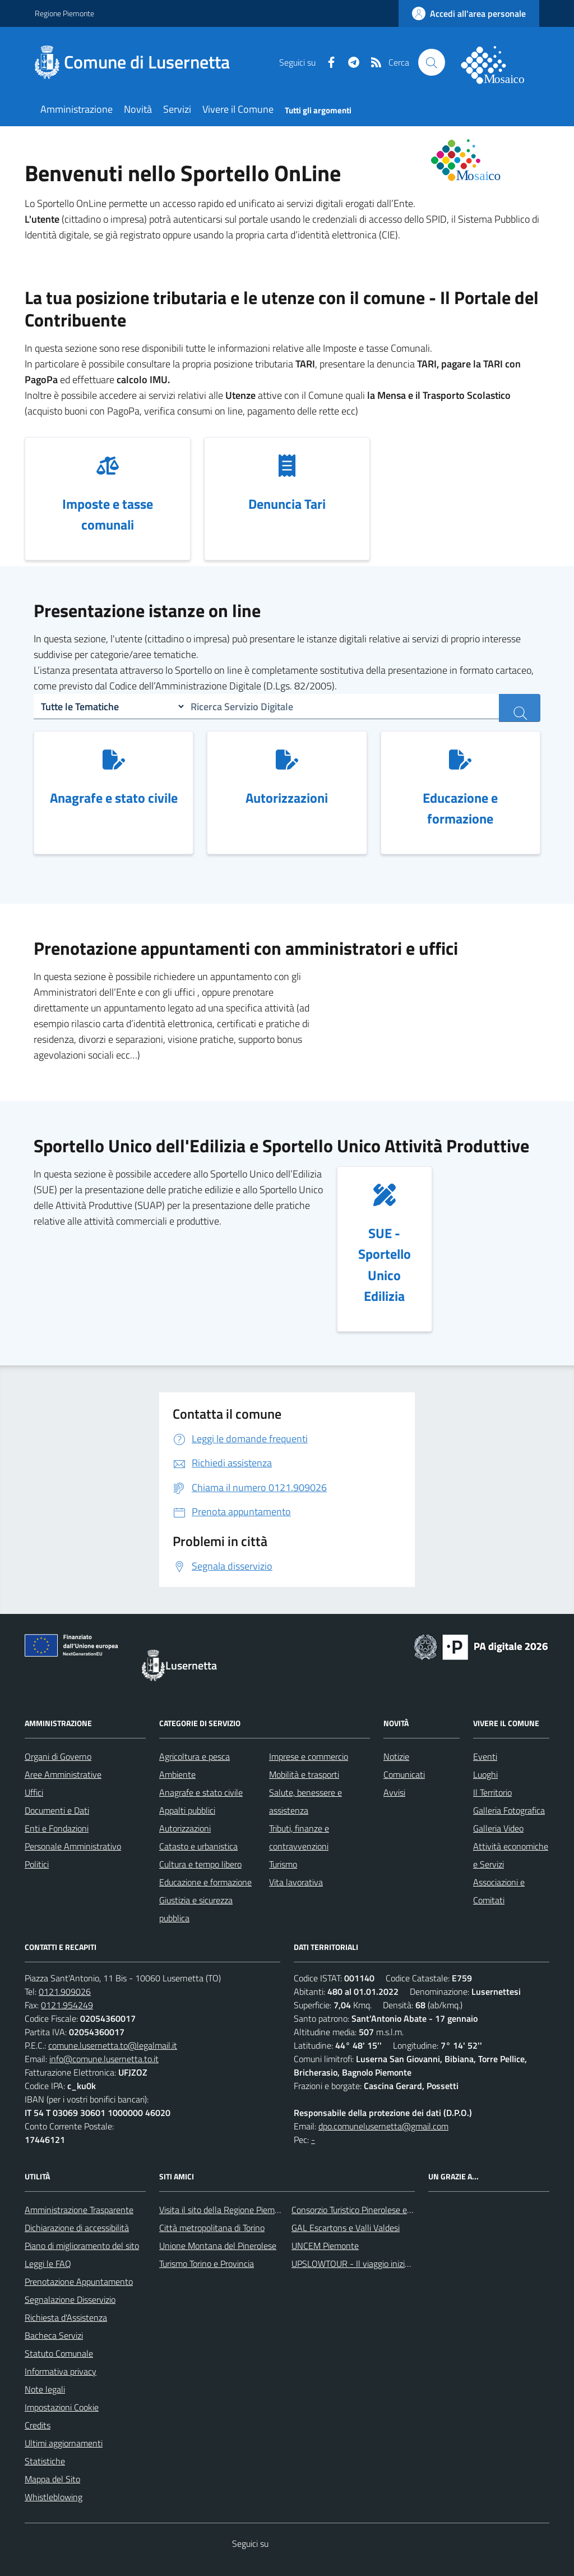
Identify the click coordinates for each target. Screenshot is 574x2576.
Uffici (34, 1792)
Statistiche (45, 2461)
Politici (37, 1864)
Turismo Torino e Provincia (206, 2263)
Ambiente (177, 1774)
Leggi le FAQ (48, 2263)
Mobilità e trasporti (304, 1774)
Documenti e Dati (57, 1810)
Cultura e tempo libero (200, 1864)
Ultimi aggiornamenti (64, 2443)
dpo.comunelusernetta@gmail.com (383, 2126)
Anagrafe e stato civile (201, 1792)
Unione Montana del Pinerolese (217, 2245)
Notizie (396, 1756)
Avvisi (394, 1792)
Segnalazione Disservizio (70, 2299)
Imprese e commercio (308, 1756)
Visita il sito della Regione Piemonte (225, 2209)
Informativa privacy (60, 2371)
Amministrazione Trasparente (79, 2209)
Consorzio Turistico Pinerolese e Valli (358, 2209)
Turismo (283, 1864)
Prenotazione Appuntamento (79, 2281)
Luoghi (485, 1774)
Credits (37, 2425)
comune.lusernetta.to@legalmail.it (112, 2045)
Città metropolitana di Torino (212, 2227)
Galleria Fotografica (509, 1810)
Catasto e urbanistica (198, 1846)
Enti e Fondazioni (57, 1828)
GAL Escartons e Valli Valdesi (345, 2227)
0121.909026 (65, 1991)
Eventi (485, 1756)
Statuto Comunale (59, 2353)
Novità (138, 109)
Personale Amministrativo (73, 1846)
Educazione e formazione (205, 1882)
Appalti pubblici (187, 1810)
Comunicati (404, 1774)
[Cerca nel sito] (431, 62)
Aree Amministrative (63, 1774)
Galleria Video (498, 1828)
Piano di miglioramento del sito (82, 2245)
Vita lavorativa (296, 1882)
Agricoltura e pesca (194, 1756)
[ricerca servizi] (519, 708)
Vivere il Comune (238, 109)
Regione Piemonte (64, 13)
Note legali (45, 2389)
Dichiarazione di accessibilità (77, 2227)
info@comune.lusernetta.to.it (104, 2059)
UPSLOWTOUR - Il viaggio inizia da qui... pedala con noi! (394, 2263)
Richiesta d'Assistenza (66, 2317)
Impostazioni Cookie (62, 2407)
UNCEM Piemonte (325, 2245)
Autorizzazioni (185, 1828)
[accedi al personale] (469, 13)
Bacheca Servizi (54, 2335)
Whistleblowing (53, 2497)
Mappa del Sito (52, 2479)
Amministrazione (76, 109)
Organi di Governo (58, 1756)
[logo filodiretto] (499, 62)
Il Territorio (492, 1792)
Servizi (177, 109)
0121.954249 (67, 2005)
